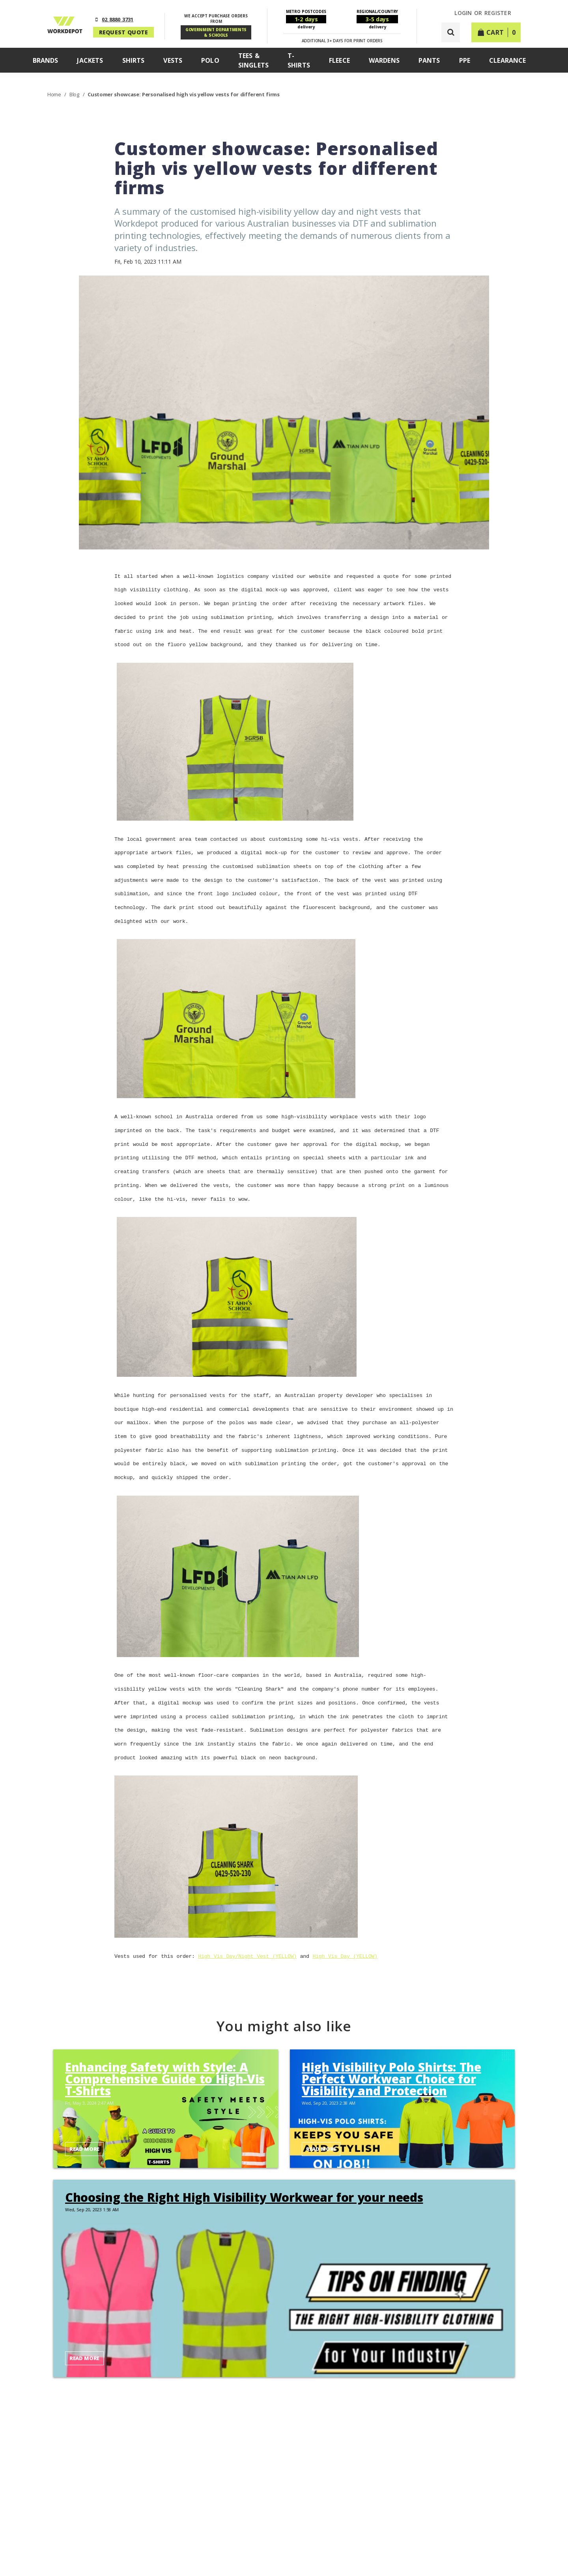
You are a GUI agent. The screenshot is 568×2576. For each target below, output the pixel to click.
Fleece (339, 60)
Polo (210, 60)
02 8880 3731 (117, 19)
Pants (429, 60)
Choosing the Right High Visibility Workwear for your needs (244, 2170)
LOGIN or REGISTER (482, 13)
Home (54, 94)
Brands (45, 60)
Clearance (507, 60)
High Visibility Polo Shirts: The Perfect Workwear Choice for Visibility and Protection (391, 2051)
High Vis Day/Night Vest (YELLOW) (247, 1929)
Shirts (133, 60)
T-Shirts (299, 60)
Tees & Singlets (253, 60)
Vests (172, 60)
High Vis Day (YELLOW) (344, 1929)
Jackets (90, 60)
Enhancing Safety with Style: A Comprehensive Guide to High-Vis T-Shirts (165, 2051)
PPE (464, 60)
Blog (74, 94)
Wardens (384, 60)
